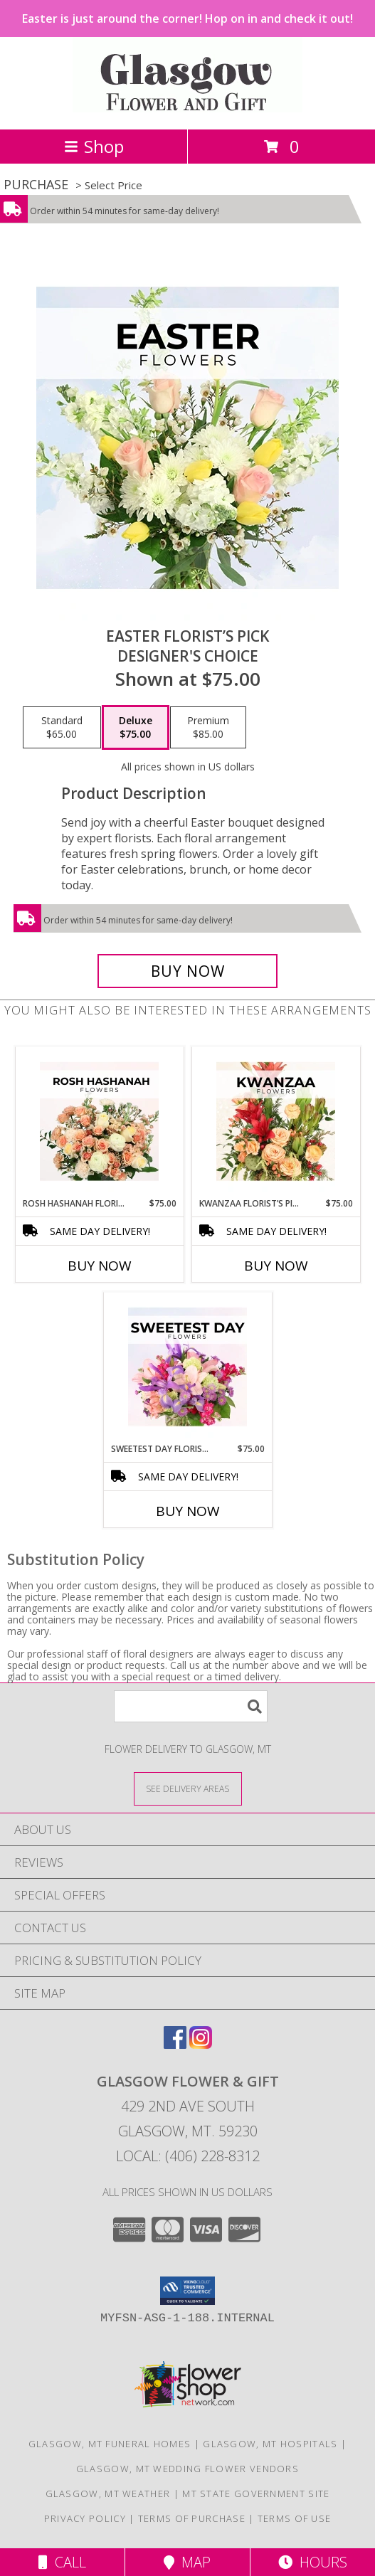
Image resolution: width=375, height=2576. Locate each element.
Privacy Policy (85, 2518)
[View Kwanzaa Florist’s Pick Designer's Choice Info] (275, 1122)
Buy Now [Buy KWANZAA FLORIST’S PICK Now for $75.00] (276, 1265)
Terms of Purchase (191, 2518)
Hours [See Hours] (312, 2562)
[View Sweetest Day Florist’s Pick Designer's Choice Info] (187, 1367)
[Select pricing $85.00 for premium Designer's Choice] (208, 727)
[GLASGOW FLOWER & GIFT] (187, 108)
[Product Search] (191, 1706)
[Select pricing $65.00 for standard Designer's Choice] (61, 727)
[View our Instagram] (200, 2044)
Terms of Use (295, 2518)
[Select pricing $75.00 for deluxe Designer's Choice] (135, 727)
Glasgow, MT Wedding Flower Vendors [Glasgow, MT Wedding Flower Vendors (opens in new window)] (187, 2468)
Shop (94, 146)
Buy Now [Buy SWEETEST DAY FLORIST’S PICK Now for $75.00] (188, 1511)
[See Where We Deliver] (188, 1788)
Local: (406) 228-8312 (188, 2156)
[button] (187, 2290)
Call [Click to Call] (62, 2562)
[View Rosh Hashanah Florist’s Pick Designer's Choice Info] (99, 1122)
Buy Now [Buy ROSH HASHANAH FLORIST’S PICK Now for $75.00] (100, 1265)
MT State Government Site (255, 2493)
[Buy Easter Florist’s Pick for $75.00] (187, 971)
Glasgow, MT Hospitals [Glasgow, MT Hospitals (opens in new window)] (270, 2443)
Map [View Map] (187, 2562)
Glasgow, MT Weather (108, 2493)
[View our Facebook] (175, 2044)
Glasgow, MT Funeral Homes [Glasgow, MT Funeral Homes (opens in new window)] (109, 2443)
